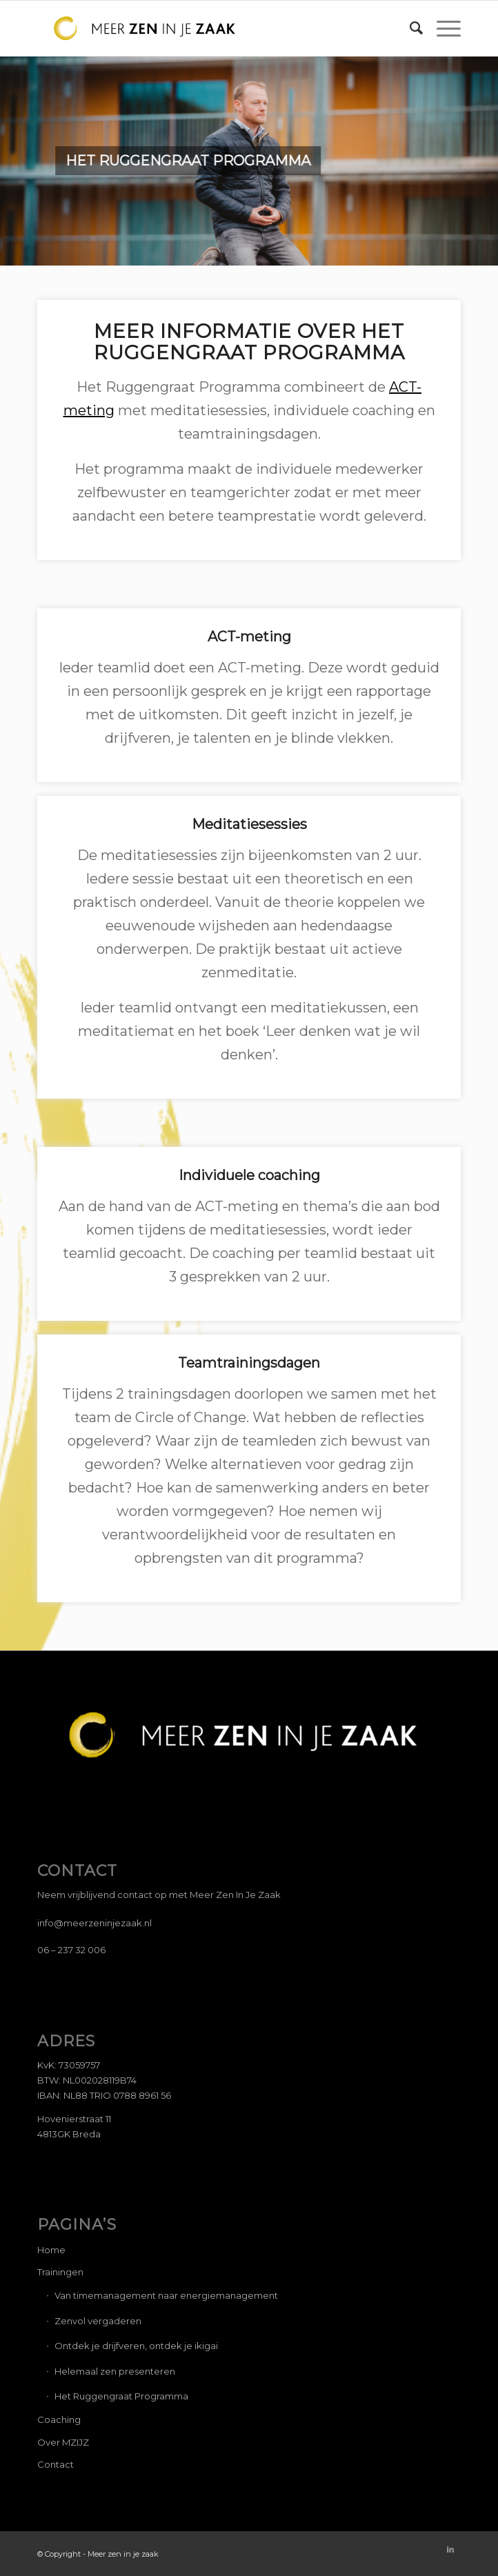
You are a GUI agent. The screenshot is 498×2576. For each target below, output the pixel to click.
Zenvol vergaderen (97, 2320)
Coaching (59, 2419)
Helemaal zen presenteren (114, 2371)
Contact (55, 2464)
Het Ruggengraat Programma (121, 2396)
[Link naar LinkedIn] (450, 2549)
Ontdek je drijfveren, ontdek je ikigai (136, 2345)
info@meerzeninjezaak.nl (94, 1922)
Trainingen (60, 2271)
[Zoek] (409, 28)
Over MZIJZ (63, 2442)
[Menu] (442, 28)
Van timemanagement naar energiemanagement (166, 2295)
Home (51, 2249)
